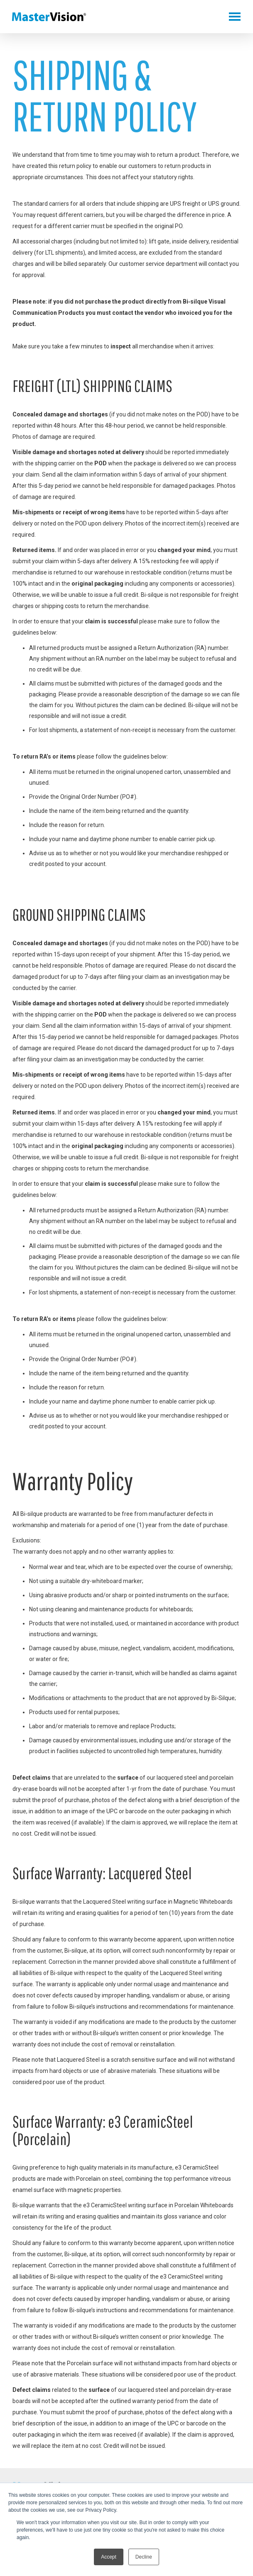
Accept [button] (108, 2557)
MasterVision (49, 17)
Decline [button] (143, 2557)
